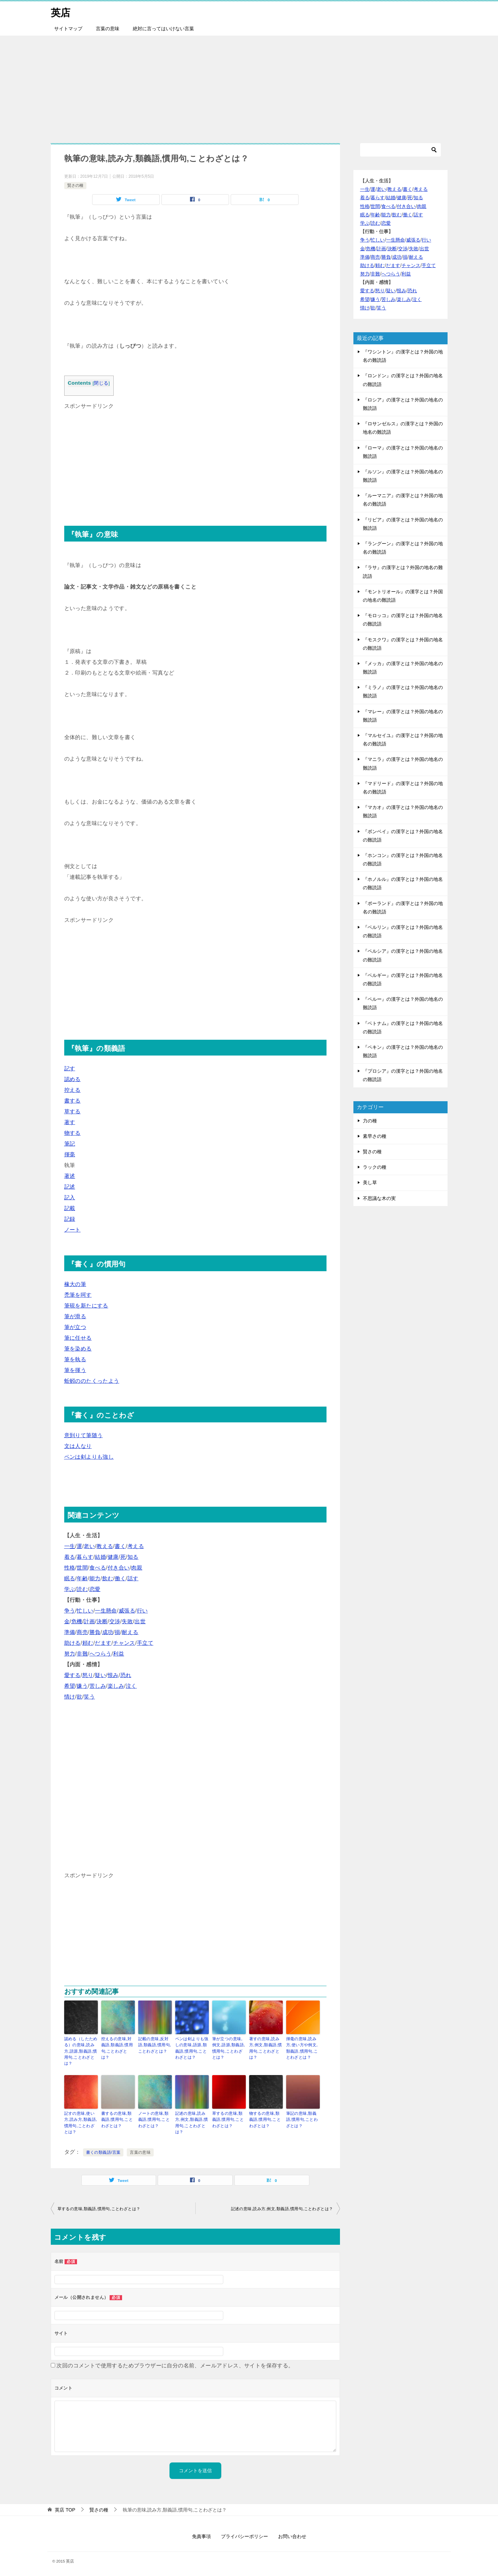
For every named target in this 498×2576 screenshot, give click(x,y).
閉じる (101, 383)
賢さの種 (75, 185)
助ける (72, 1643)
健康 (113, 1557)
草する (72, 1111)
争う (69, 1611)
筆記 (69, 1144)
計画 (89, 1621)
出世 (140, 1621)
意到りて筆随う (83, 1435)
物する (72, 1133)
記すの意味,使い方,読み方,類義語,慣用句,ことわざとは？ (80, 2121)
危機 (76, 1621)
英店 (61, 11)
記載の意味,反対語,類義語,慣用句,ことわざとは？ (154, 2044)
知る (133, 1557)
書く (120, 1546)
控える (72, 1090)
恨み (113, 1675)
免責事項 (201, 2535)
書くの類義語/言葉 (103, 2151)
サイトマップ (68, 28)
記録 (69, 1219)
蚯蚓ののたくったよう (91, 1381)
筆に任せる (78, 1338)
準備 (69, 1632)
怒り (87, 1675)
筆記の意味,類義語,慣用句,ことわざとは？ (302, 2118)
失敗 (127, 1621)
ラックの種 (374, 1167)
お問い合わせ (292, 2535)
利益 (118, 1654)
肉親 (136, 1568)
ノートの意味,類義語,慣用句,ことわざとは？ (154, 2118)
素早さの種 (374, 1136)
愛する (72, 1675)
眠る (69, 1578)
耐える (130, 1632)
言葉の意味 (107, 28)
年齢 (82, 1578)
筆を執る (75, 1359)
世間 (82, 1568)
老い (89, 1546)
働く (120, 1578)
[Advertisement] (249, 86)
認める (72, 1079)
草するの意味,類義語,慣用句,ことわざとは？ (228, 2118)
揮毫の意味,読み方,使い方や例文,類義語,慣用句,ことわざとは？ (302, 2047)
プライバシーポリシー (244, 2535)
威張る (127, 1611)
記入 (69, 1197)
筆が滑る (75, 1316)
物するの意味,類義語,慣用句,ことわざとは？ (265, 2118)
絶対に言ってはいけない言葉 (163, 28)
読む (82, 1589)
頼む (87, 1643)
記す (69, 1068)
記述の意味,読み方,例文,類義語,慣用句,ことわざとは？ (191, 2121)
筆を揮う (75, 1370)
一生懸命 (106, 1611)
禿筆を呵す (78, 1295)
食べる (97, 1568)
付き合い (119, 1568)
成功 (107, 1632)
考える (135, 1546)
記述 (69, 1187)
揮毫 (69, 1154)
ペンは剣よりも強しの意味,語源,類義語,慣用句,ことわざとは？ (191, 2047)
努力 (69, 1654)
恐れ (125, 1675)
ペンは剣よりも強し (89, 1457)
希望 (69, 1686)
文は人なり (78, 1446)
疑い (100, 1675)
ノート (72, 1230)
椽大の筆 (75, 1284)
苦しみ (97, 1686)
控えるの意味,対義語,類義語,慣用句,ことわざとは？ (117, 2047)
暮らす (85, 1557)
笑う (89, 1697)
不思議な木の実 (379, 1198)
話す (133, 1578)
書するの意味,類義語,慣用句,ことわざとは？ (117, 2118)
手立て (145, 1643)
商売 (82, 1632)
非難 (82, 1654)
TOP (65, 2508)
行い (142, 1611)
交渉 (114, 1621)
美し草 (370, 1182)
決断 (102, 1621)
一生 (69, 1546)
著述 (69, 1176)
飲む (107, 1578)
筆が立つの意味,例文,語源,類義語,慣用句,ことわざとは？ (228, 2047)
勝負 (95, 1632)
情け (69, 1697)
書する (72, 1101)
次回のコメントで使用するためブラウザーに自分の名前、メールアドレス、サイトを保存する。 (175, 2364)
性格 (69, 1568)
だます (103, 1643)
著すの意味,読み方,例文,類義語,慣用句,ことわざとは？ (265, 2047)
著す (69, 1122)
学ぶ (69, 1589)
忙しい (85, 1611)
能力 (95, 1578)
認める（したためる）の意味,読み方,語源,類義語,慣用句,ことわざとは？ (81, 2050)
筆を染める (78, 1348)
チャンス (124, 1643)
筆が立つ (75, 1327)
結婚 (100, 1557)
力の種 (370, 1120)
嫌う (82, 1686)
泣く (131, 1686)
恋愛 (95, 1589)
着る (69, 1557)
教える (105, 1546)
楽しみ (116, 1686)
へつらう (100, 1654)
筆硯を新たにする (86, 1305)
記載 (69, 1208)
